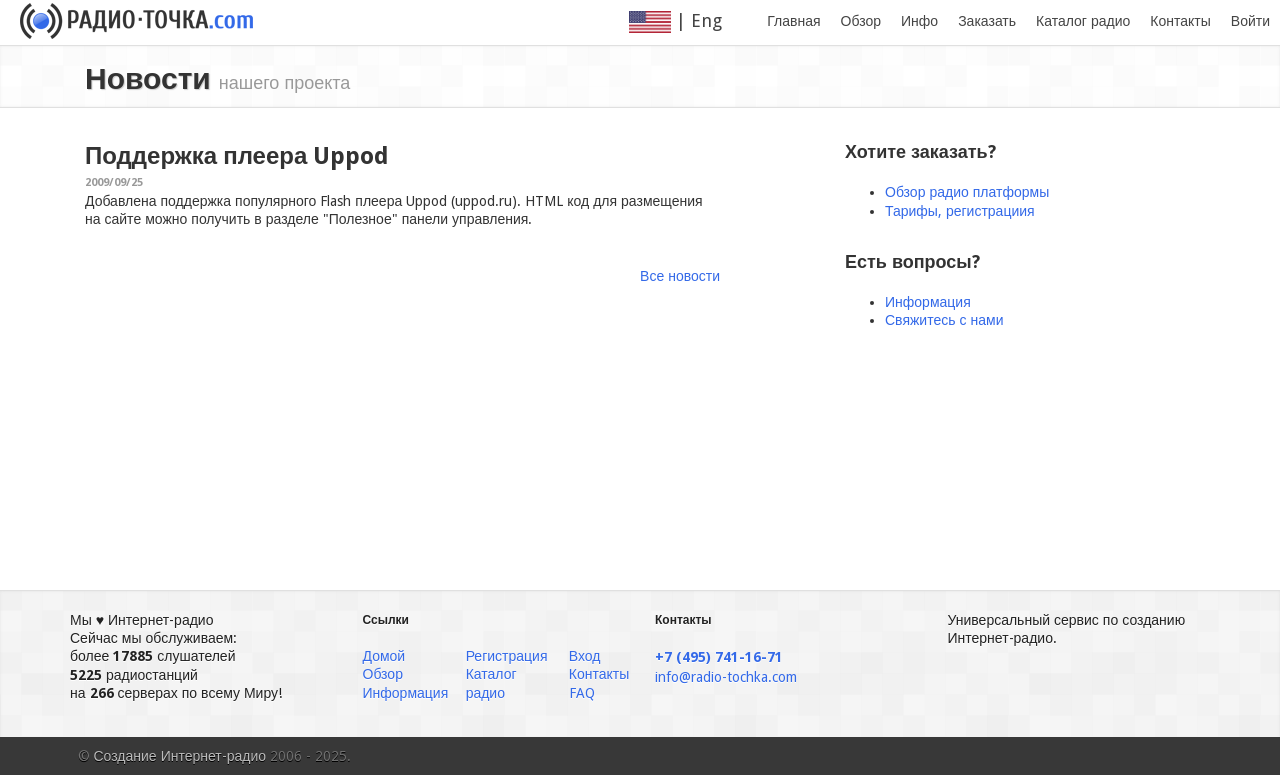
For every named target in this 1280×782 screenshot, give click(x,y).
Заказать (987, 21)
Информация (928, 302)
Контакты (1180, 21)
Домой (384, 656)
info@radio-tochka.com (726, 677)
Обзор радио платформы (967, 192)
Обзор (861, 21)
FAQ (582, 693)
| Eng (688, 21)
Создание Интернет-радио (180, 756)
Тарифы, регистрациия (960, 211)
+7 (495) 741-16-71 (719, 657)
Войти (1250, 21)
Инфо (919, 21)
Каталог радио (1083, 21)
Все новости (680, 276)
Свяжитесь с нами (944, 320)
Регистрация (507, 656)
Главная (793, 21)
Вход (585, 656)
